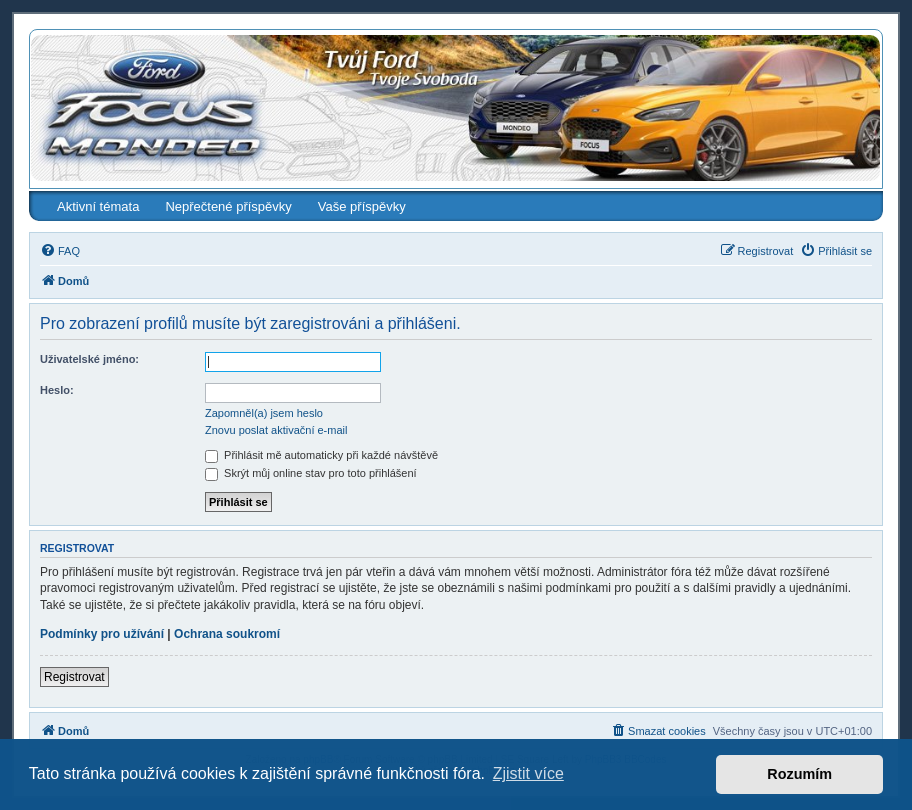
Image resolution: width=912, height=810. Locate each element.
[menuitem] (60, 251)
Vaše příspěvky (362, 206)
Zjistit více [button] (528, 773)
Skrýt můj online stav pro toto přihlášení (311, 473)
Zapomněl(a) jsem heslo (264, 413)
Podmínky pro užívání (102, 634)
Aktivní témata (98, 206)
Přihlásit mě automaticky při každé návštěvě (321, 455)
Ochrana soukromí (227, 634)
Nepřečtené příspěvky (228, 206)
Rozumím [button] (799, 774)
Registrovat (74, 677)
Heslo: (57, 390)
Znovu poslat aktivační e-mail (276, 430)
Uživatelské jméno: (89, 359)
